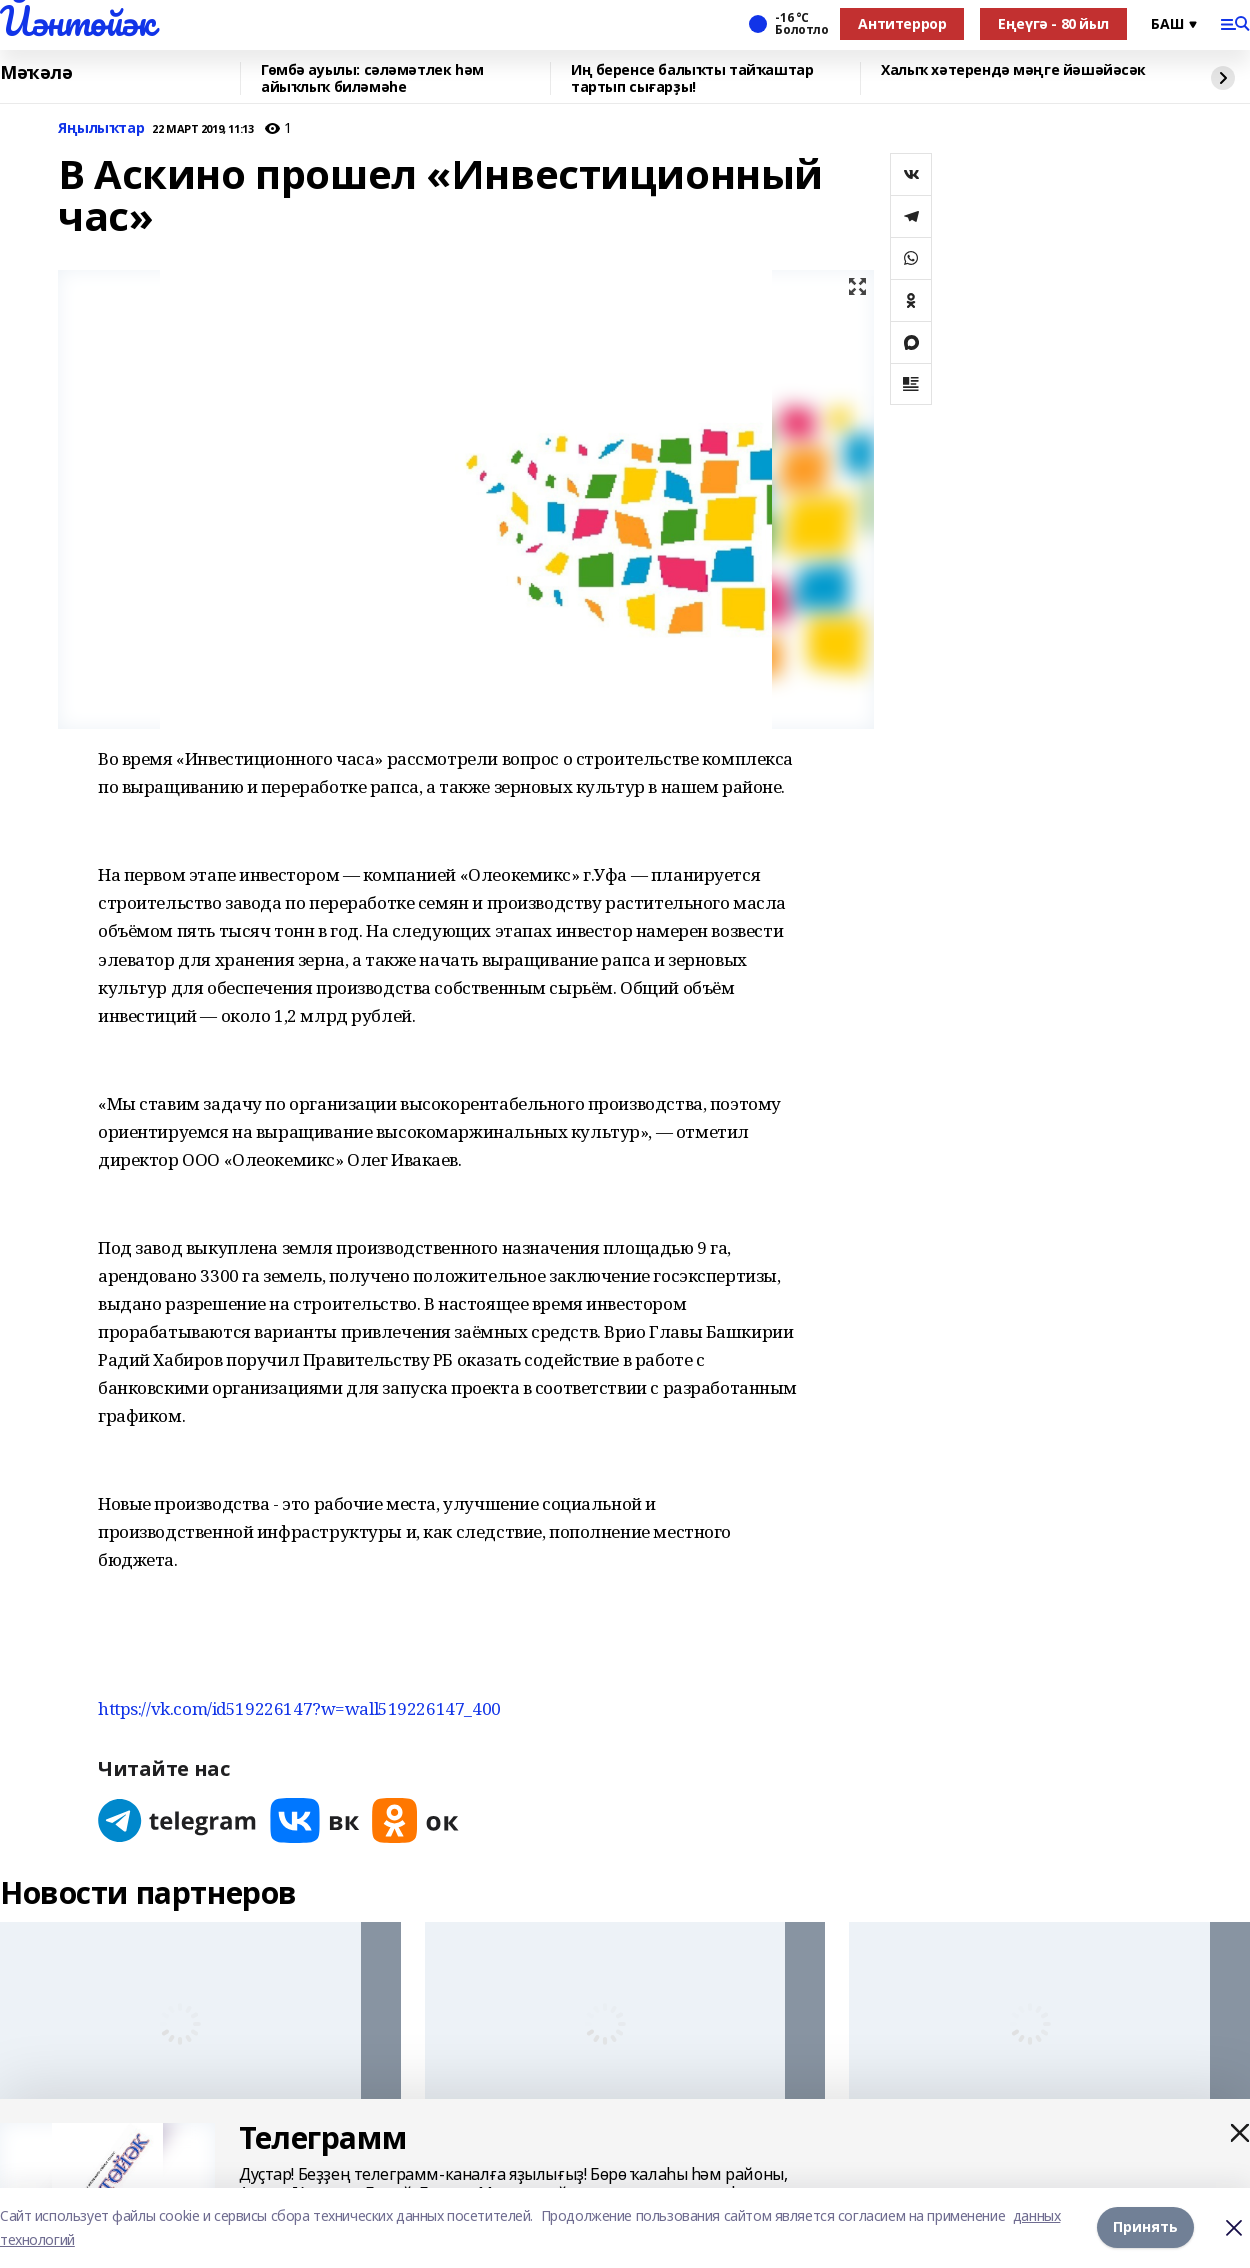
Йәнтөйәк (77, 21)
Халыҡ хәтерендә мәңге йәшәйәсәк (1013, 70)
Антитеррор (902, 23)
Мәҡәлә (36, 73)
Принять (1145, 2227)
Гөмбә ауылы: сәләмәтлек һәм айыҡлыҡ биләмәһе (372, 78)
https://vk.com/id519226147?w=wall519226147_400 (299, 1708)
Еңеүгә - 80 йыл (1053, 23)
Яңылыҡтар (101, 128)
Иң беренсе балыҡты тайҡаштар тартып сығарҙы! (692, 78)
